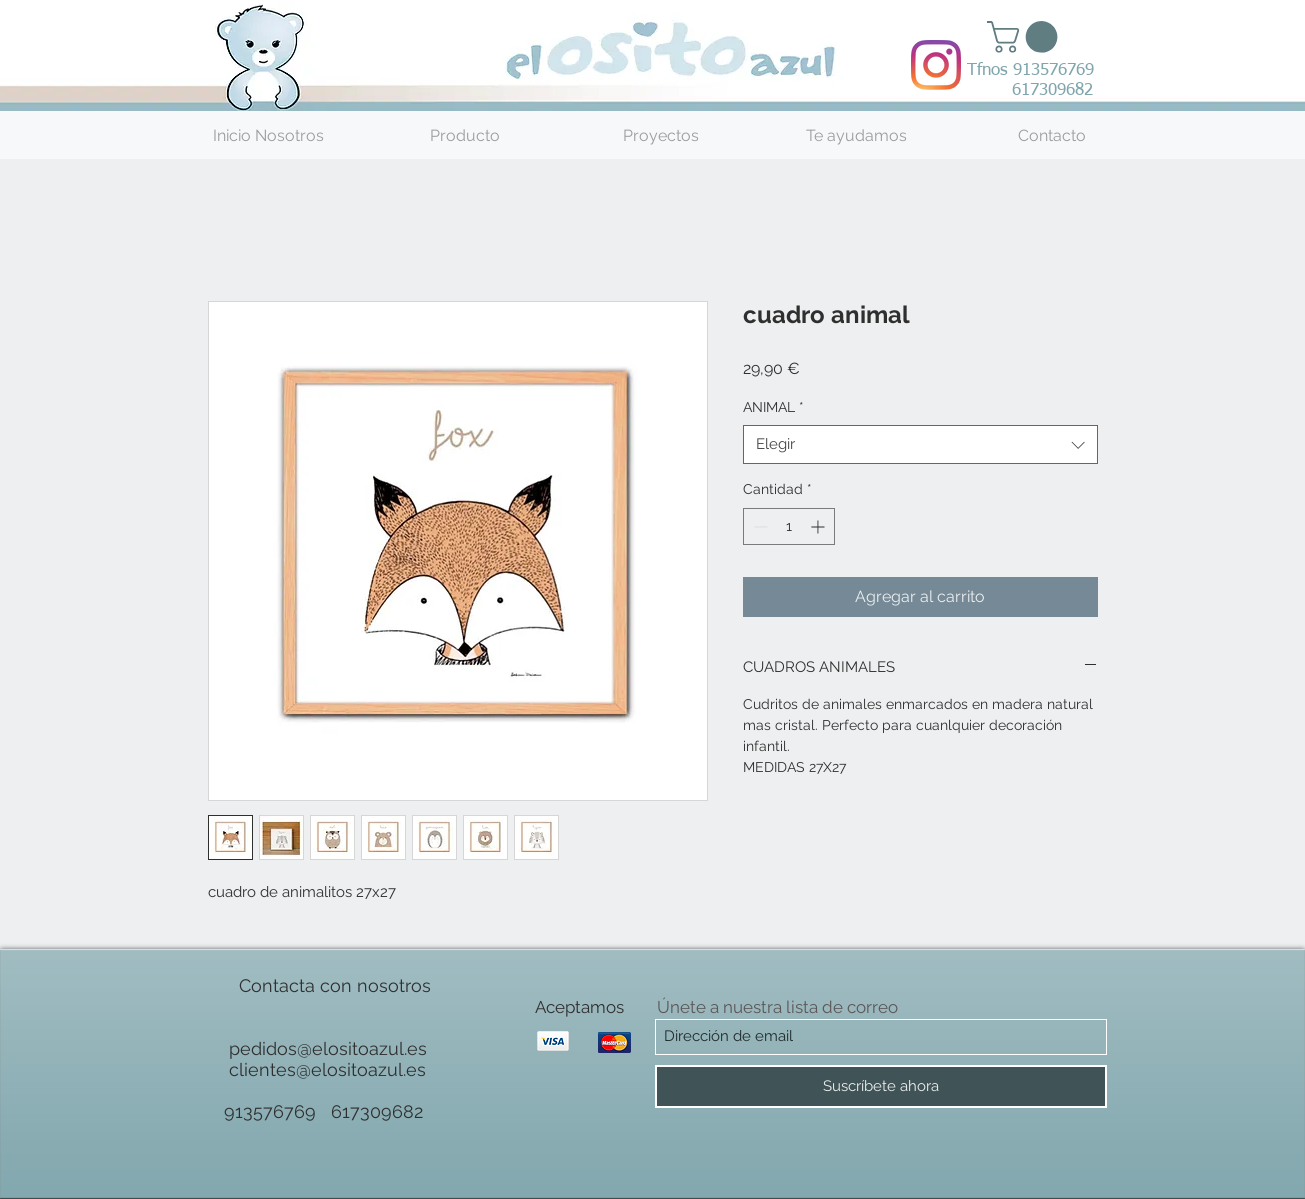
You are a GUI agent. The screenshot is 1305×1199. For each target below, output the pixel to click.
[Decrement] (758, 526)
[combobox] (920, 444)
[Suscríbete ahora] (881, 1086)
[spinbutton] (789, 526)
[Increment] (819, 526)
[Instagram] (936, 65)
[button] (1026, 37)
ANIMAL (773, 407)
